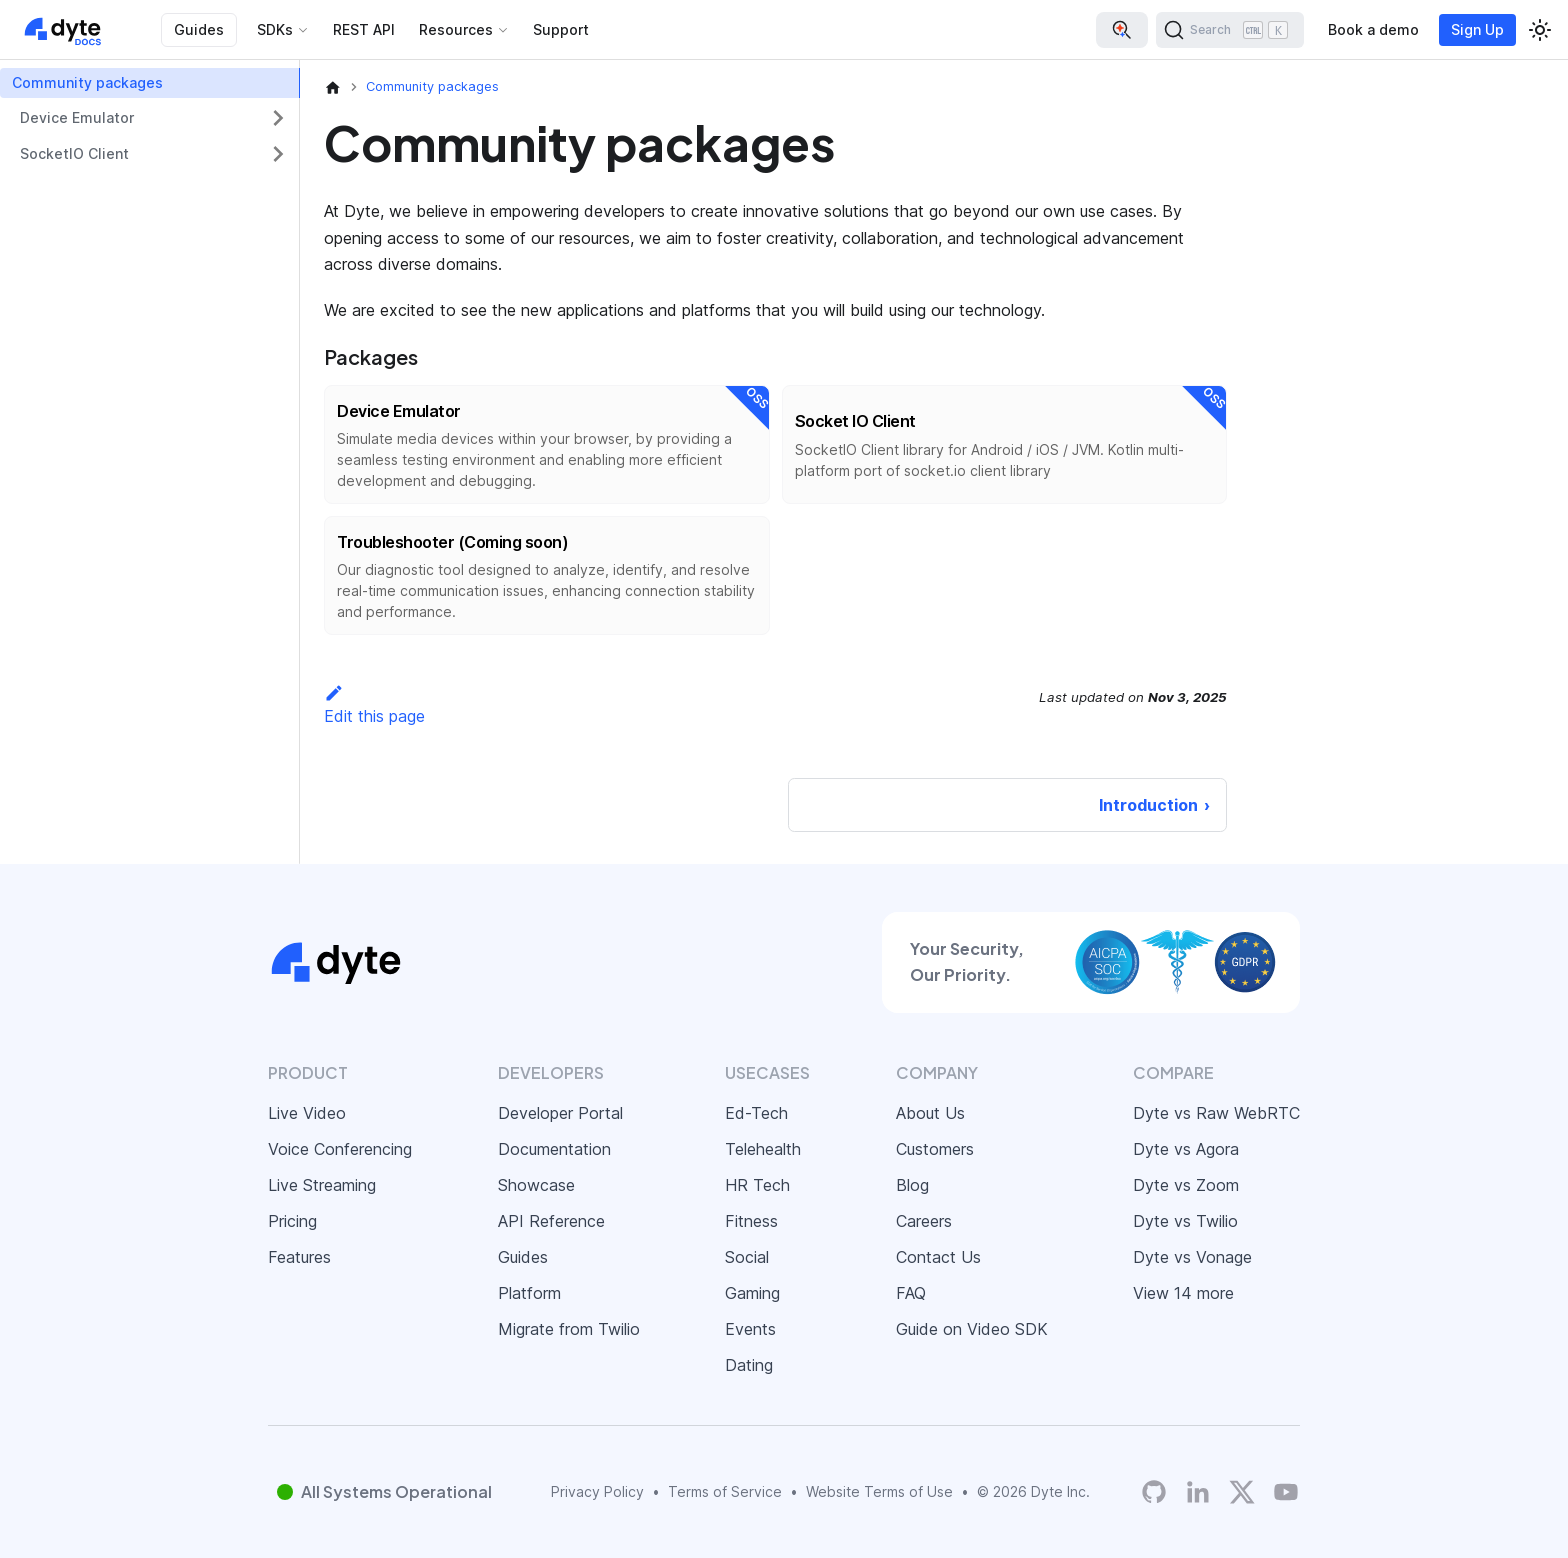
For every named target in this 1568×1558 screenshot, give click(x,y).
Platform (529, 1293)
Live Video (307, 1113)
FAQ (911, 1293)
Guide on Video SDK (972, 1329)
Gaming (752, 1293)
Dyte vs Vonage (1192, 1257)
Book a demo (1373, 29)
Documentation (554, 1149)
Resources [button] (456, 29)
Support (561, 29)
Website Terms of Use (879, 1491)
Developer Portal (560, 1113)
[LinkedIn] (1198, 1492)
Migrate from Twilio (569, 1329)
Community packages (87, 82)
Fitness (751, 1221)
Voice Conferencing (340, 1149)
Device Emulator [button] (77, 117)
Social (747, 1257)
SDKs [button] (275, 29)
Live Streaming (322, 1185)
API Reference (551, 1221)
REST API (364, 29)
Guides (199, 29)
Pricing (292, 1221)
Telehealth (763, 1149)
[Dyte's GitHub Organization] (1154, 1492)
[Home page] (333, 87)
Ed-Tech (756, 1113)
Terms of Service (725, 1491)
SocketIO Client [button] (74, 153)
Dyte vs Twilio (1185, 1221)
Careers (924, 1221)
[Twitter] (1242, 1492)
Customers (935, 1149)
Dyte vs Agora (1186, 1149)
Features (299, 1257)
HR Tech (757, 1185)
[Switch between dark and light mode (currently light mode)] (1540, 30)
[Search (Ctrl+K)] (1230, 30)
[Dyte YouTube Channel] (1286, 1492)
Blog (912, 1185)
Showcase (536, 1185)
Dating (749, 1365)
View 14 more (1183, 1293)
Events (750, 1329)
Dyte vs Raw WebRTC (1216, 1113)
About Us (930, 1113)
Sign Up (1477, 29)
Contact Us (938, 1257)
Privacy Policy (597, 1491)
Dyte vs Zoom (1186, 1185)
